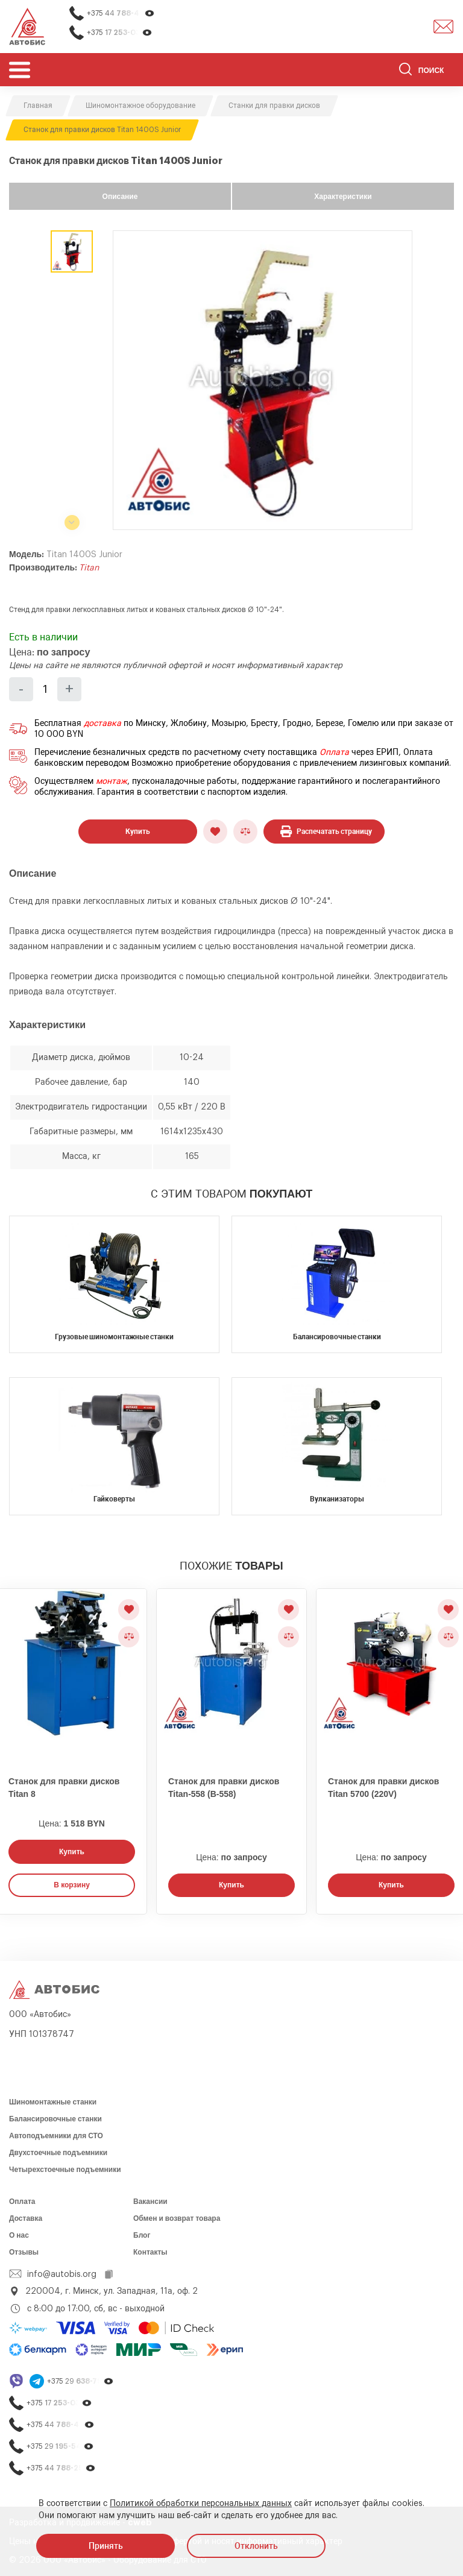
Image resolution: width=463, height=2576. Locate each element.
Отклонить (256, 2546)
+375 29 (80, 2381)
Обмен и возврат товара (176, 2218)
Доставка (25, 2218)
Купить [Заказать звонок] (71, 1852)
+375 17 (120, 32)
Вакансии (150, 2201)
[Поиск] (426, 71)
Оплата (334, 752)
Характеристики (342, 196)
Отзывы (24, 2252)
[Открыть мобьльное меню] (19, 70)
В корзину (72, 1885)
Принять (106, 2546)
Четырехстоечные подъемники (65, 2169)
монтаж (111, 781)
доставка (102, 723)
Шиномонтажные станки (52, 2102)
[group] (262, 380)
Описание (120, 196)
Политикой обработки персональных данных (201, 2503)
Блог (141, 2235)
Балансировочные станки (55, 2119)
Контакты (150, 2252)
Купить (137, 831)
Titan (89, 568)
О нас (19, 2235)
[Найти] (405, 71)
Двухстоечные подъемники (58, 2152)
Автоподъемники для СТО (56, 2135)
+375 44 (121, 13)
